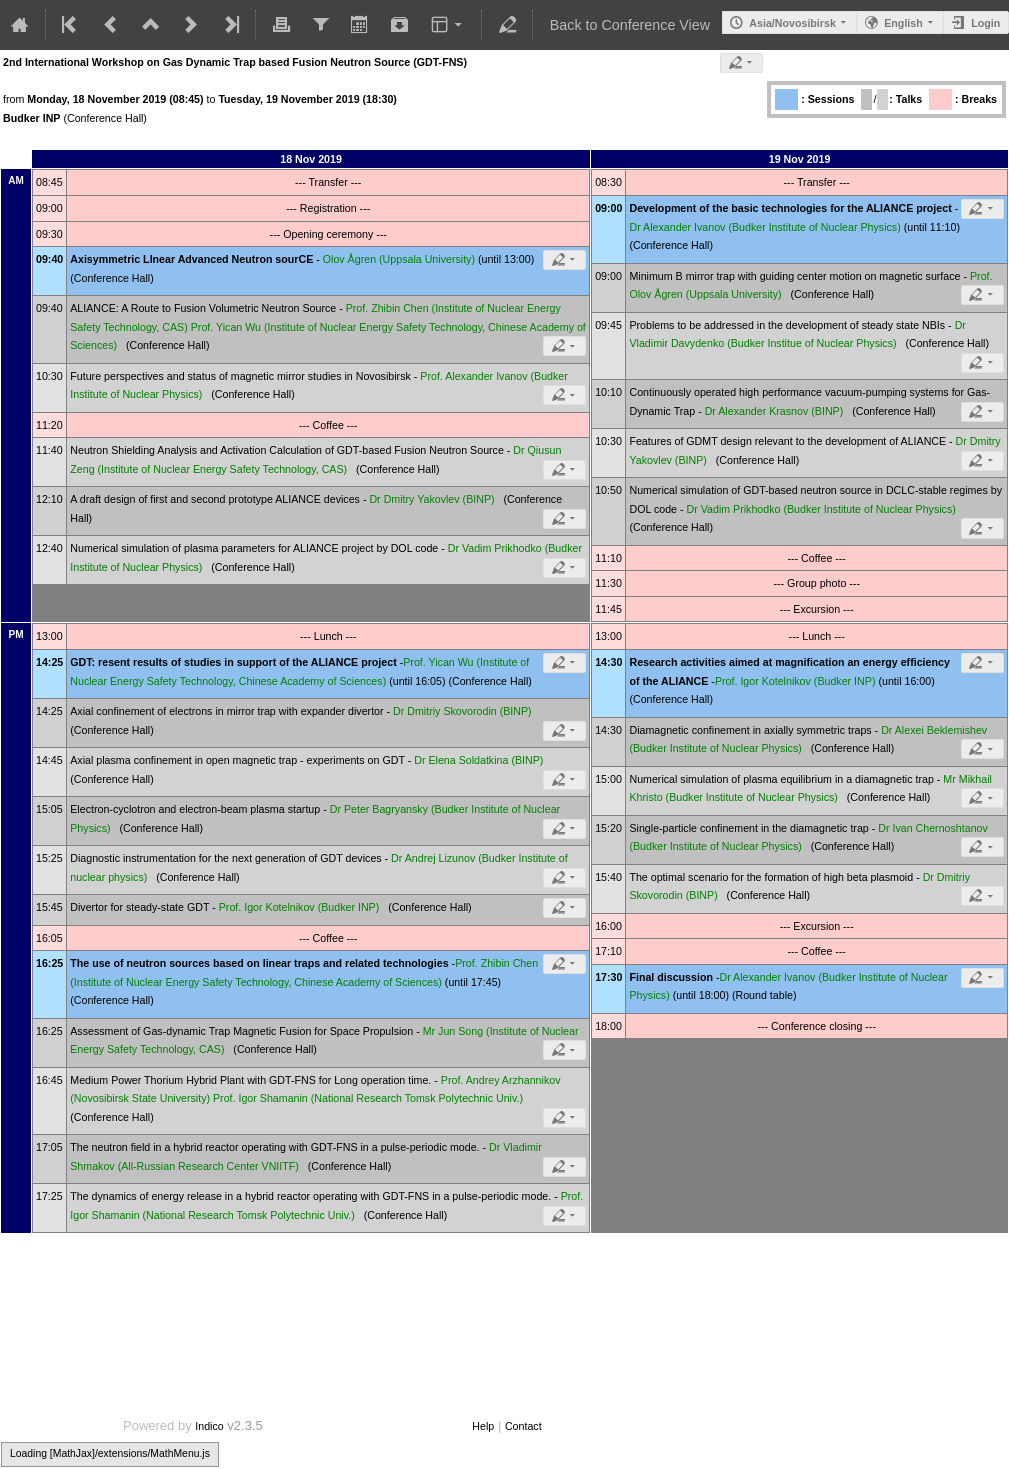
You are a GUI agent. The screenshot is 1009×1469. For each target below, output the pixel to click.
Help (483, 1426)
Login (985, 23)
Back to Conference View (630, 25)
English (903, 23)
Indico (209, 1426)
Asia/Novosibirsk (792, 23)
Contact (523, 1426)
